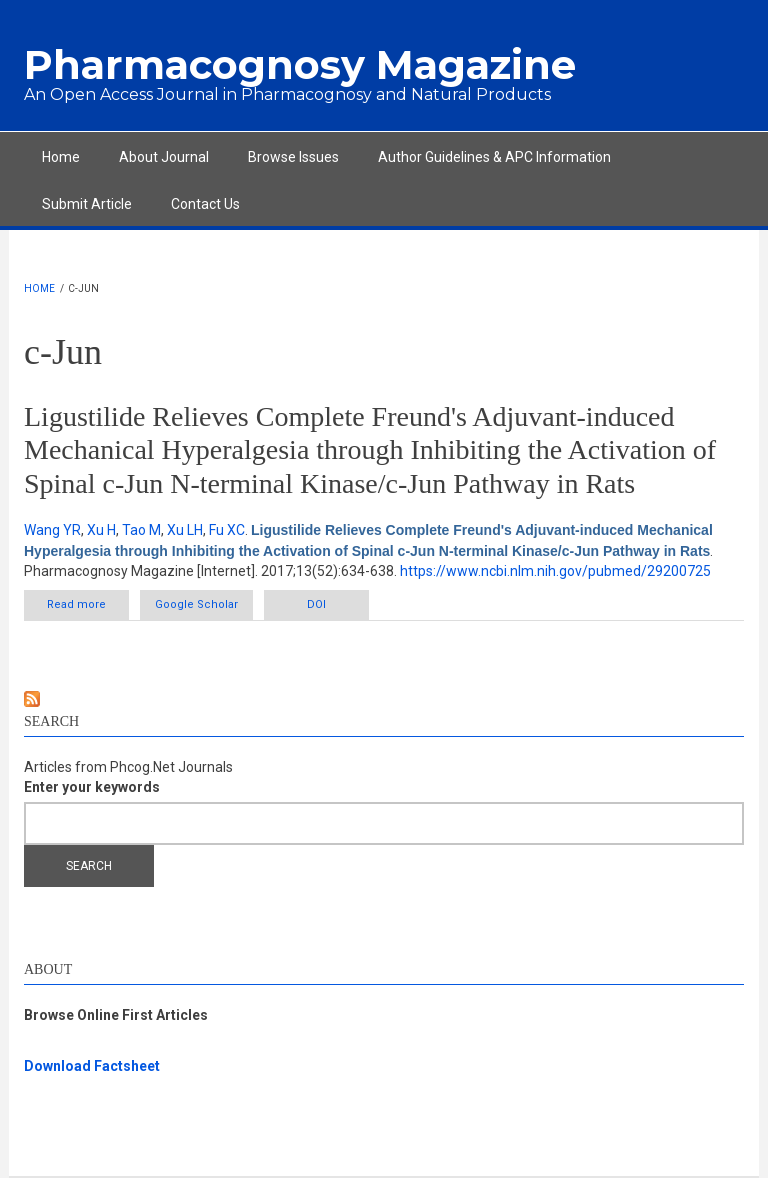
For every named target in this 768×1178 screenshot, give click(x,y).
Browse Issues (293, 157)
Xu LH (185, 530)
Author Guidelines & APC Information (494, 157)
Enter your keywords (92, 787)
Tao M (141, 530)
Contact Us (205, 204)
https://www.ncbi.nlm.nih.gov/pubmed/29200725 (555, 571)
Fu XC (227, 530)
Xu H (101, 530)
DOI (316, 604)
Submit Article (87, 204)
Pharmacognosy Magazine (300, 64)
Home (61, 157)
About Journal (164, 157)
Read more (88, 608)
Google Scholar (196, 604)
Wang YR (52, 530)
